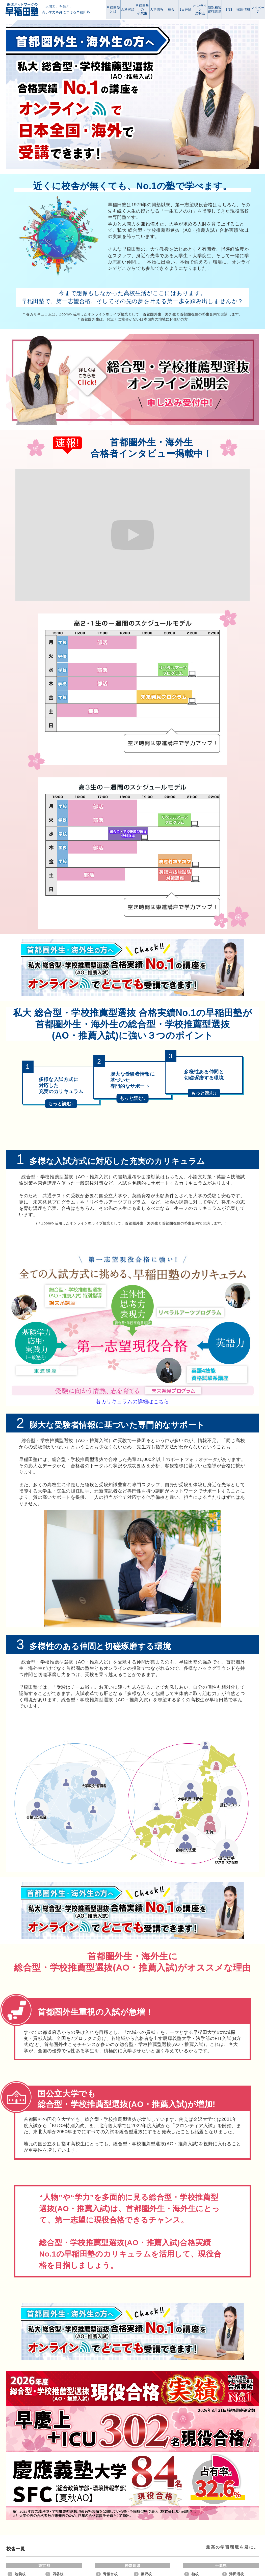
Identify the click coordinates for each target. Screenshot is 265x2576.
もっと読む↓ (61, 1103)
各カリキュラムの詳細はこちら (132, 1401)
